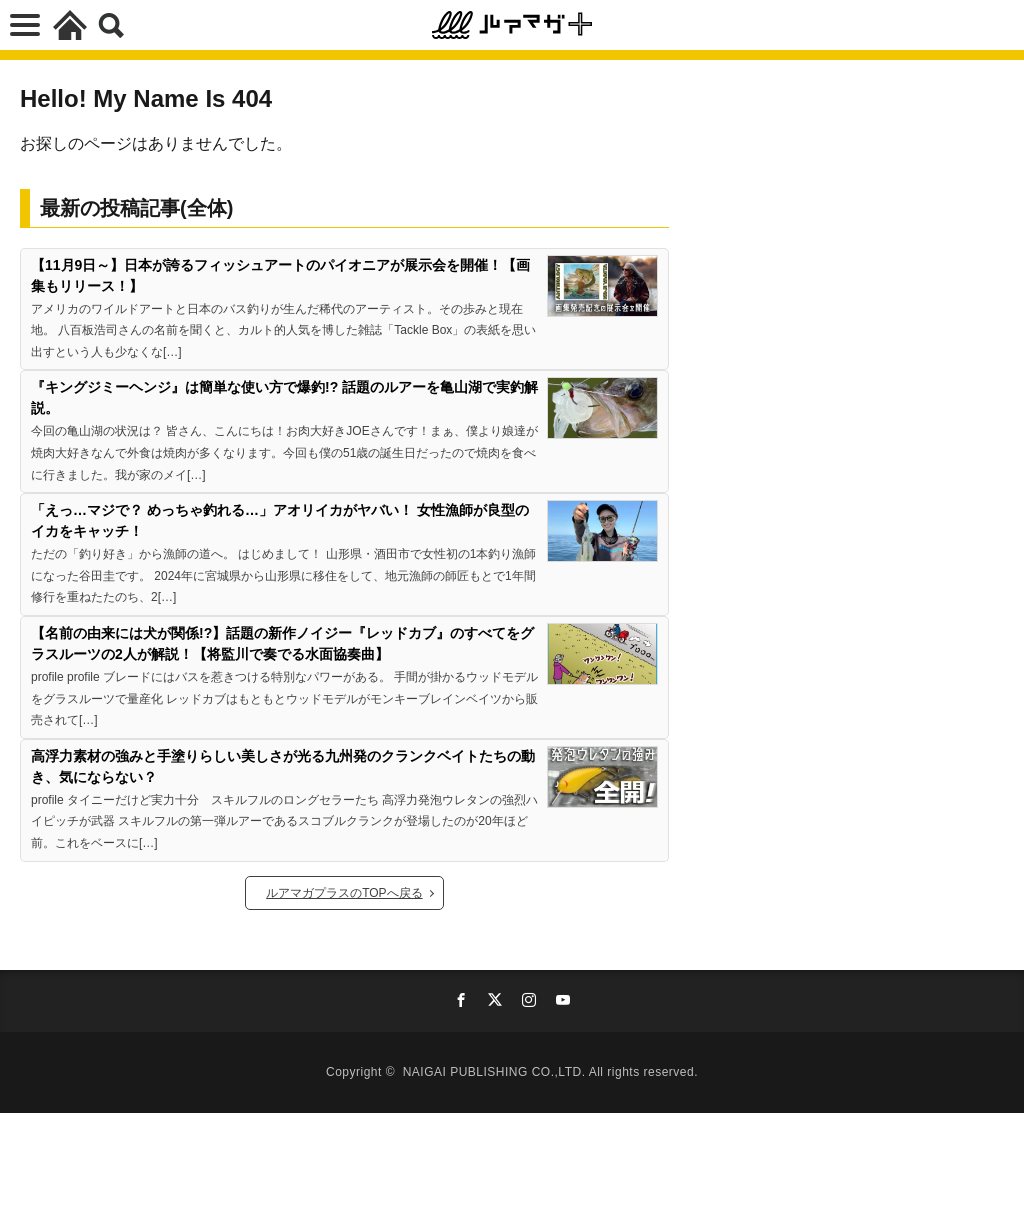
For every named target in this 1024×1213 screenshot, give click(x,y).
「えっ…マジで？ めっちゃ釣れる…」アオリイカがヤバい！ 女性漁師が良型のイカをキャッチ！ (280, 520)
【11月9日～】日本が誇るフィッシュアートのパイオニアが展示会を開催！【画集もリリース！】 (280, 275)
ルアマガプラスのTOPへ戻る (344, 893)
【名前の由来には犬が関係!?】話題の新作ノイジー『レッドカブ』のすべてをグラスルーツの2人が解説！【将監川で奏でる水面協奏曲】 (282, 643)
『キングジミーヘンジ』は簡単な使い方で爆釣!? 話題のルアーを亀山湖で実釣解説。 (284, 397)
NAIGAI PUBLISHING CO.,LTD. (496, 1072)
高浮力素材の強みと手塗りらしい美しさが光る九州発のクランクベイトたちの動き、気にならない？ (283, 766)
